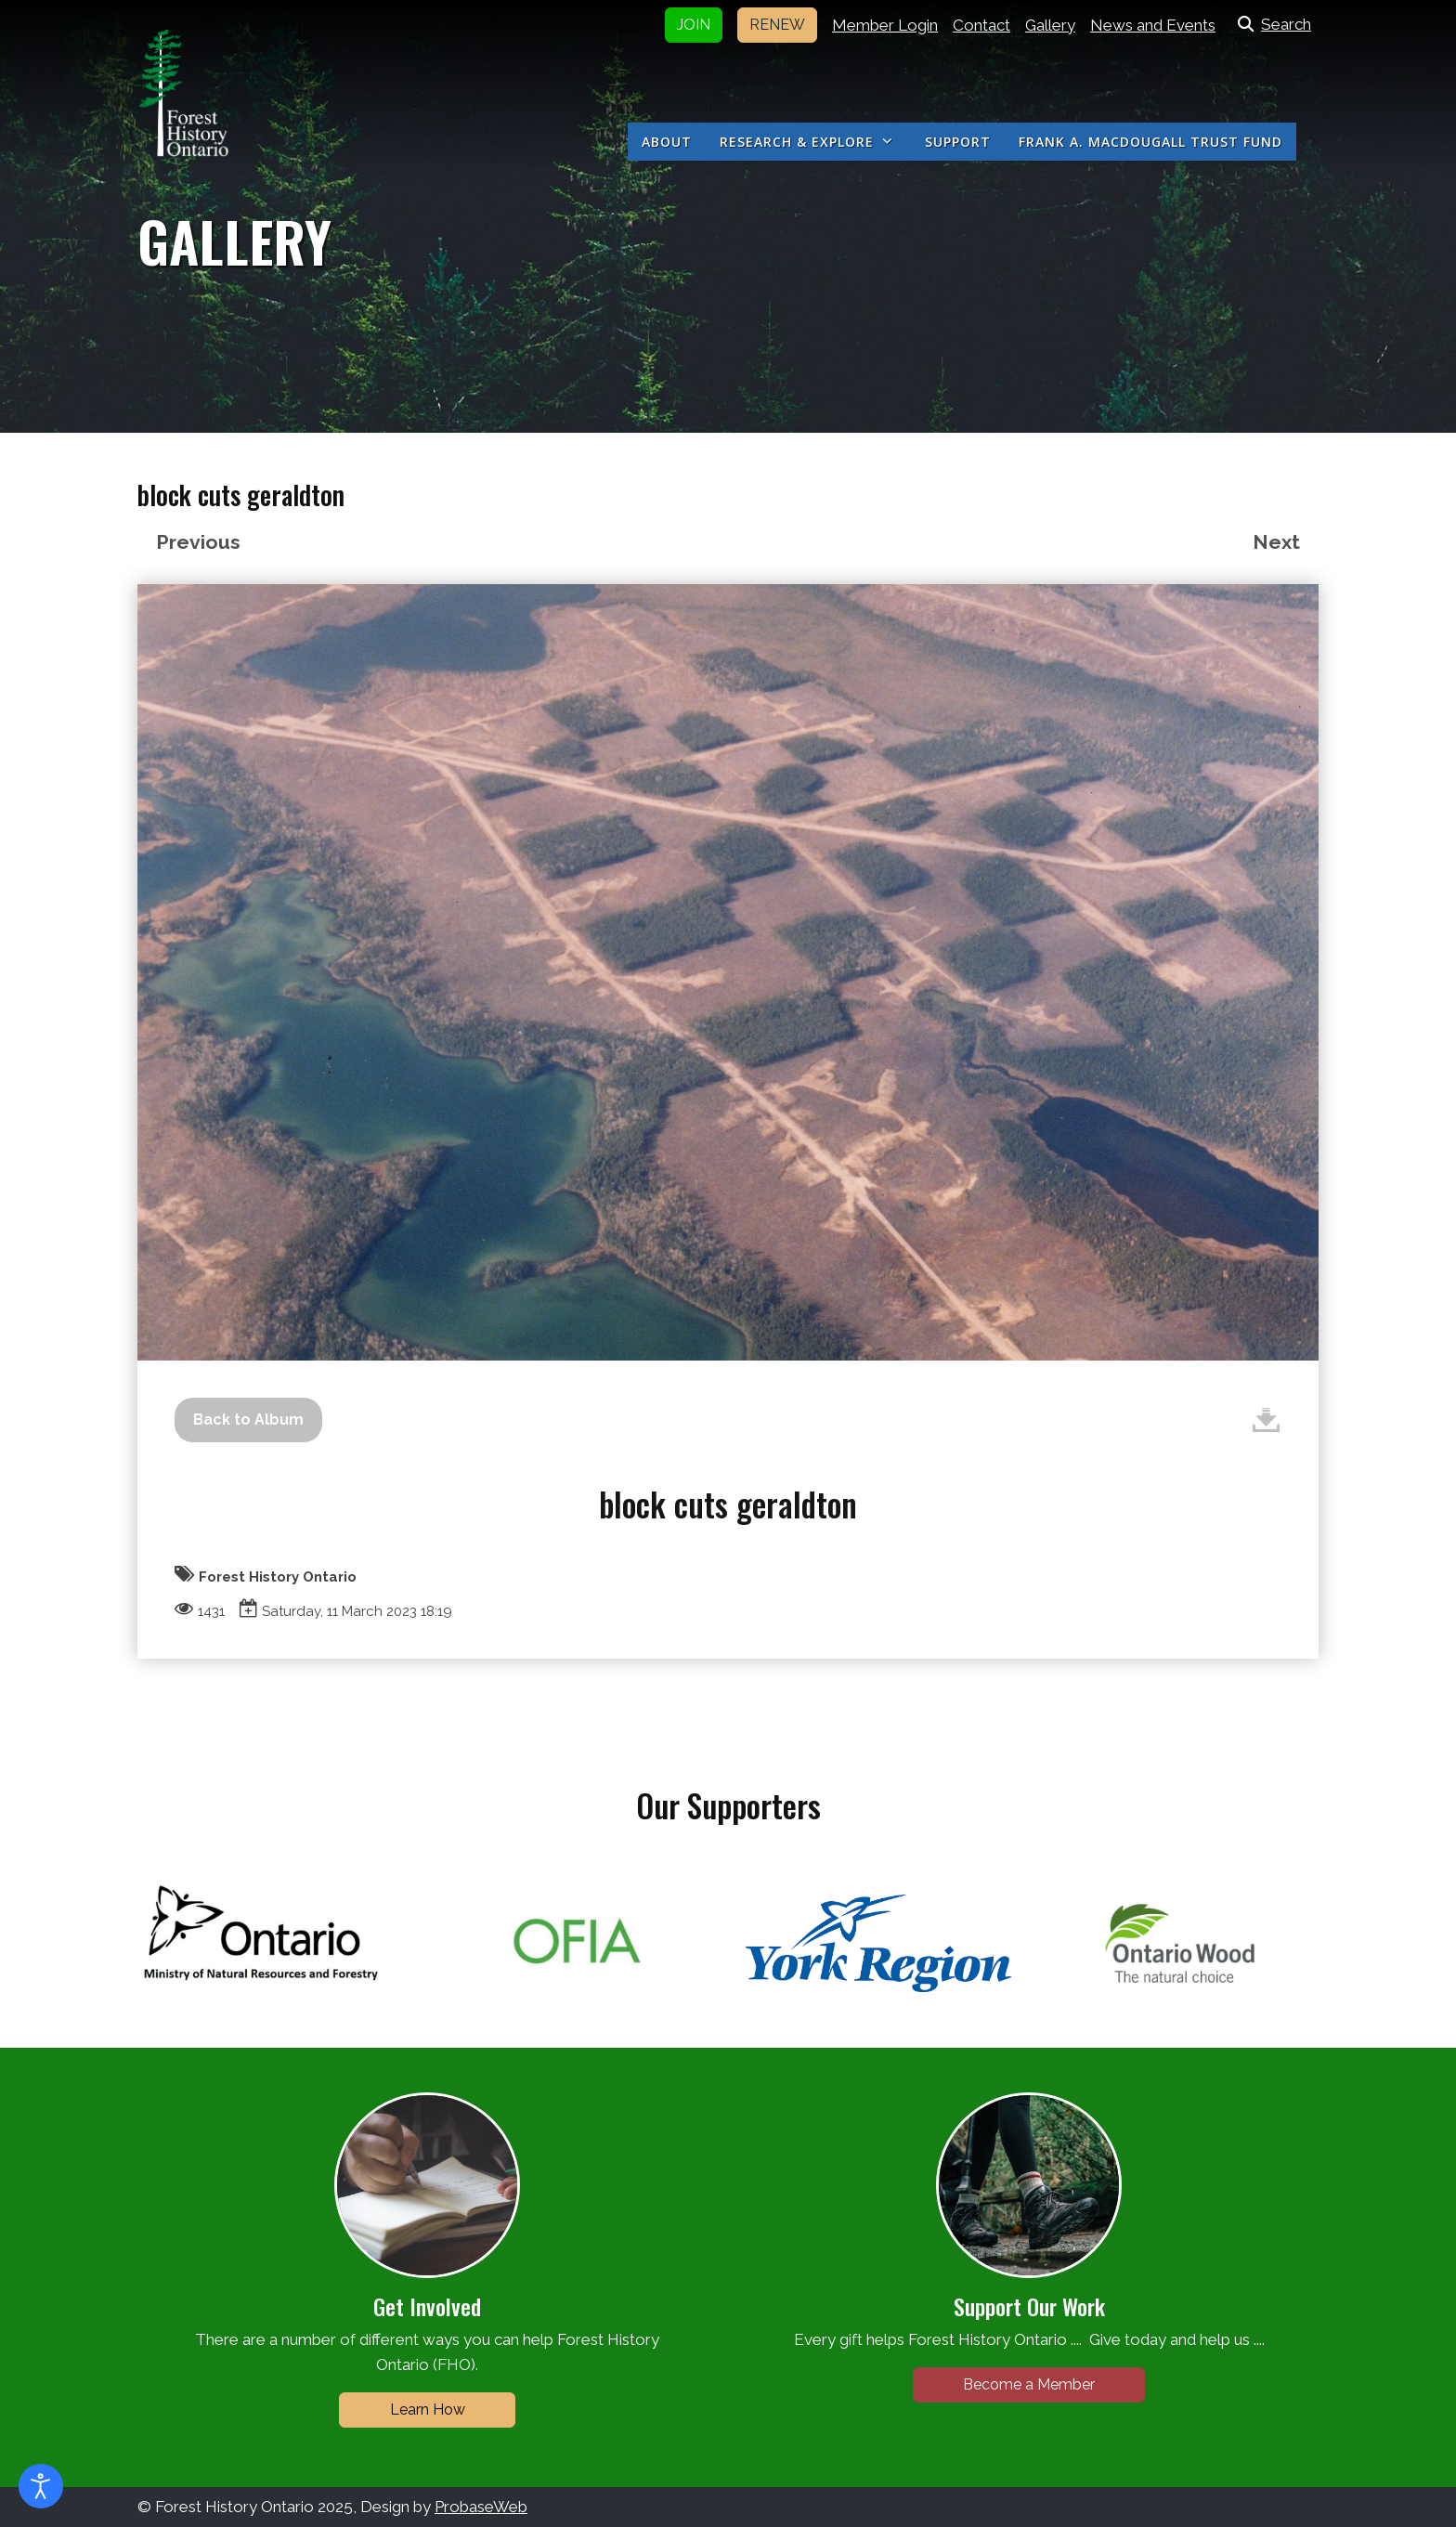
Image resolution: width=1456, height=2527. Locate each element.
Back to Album (248, 1419)
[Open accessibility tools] (41, 2486)
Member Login (885, 25)
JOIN (693, 24)
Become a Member (1029, 2384)
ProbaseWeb (481, 2506)
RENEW (777, 24)
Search (1270, 24)
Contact (981, 25)
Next (1276, 542)
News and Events (1153, 25)
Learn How (427, 2409)
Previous (198, 542)
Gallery (1050, 25)
